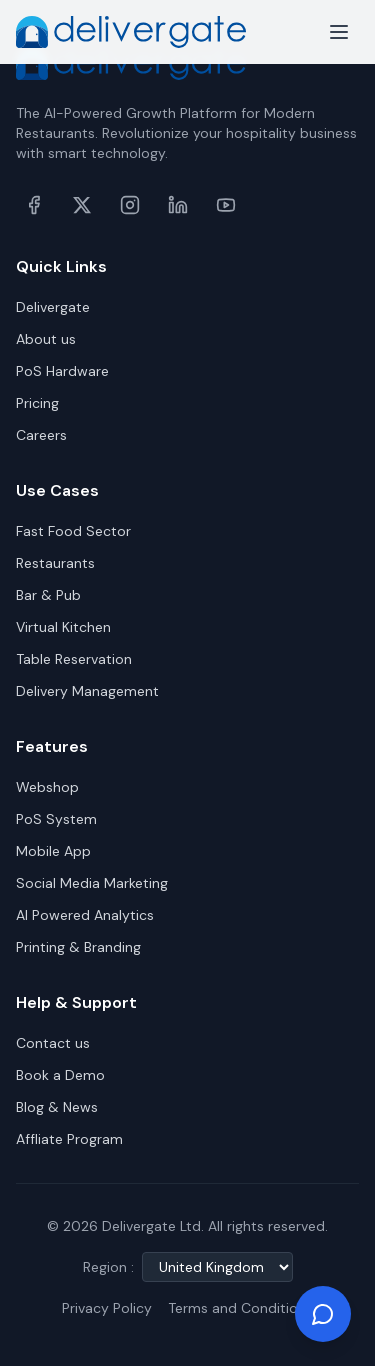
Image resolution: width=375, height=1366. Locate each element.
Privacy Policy (107, 1308)
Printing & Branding (78, 947)
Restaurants (55, 563)
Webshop (47, 787)
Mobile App (53, 851)
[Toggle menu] (339, 32)
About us (46, 339)
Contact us (53, 1043)
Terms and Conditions (240, 1308)
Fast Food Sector (73, 531)
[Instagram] (130, 205)
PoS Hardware (62, 371)
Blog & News (57, 1107)
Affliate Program (69, 1139)
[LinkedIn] (178, 205)
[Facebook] (34, 205)
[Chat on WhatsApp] (323, 1314)
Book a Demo (60, 1075)
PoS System (56, 819)
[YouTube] (226, 205)
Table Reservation (74, 659)
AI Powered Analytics (85, 915)
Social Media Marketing (92, 883)
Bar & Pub (48, 595)
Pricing (37, 403)
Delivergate (53, 307)
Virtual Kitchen (63, 627)
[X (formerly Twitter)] (82, 205)
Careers (41, 435)
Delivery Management (87, 691)
